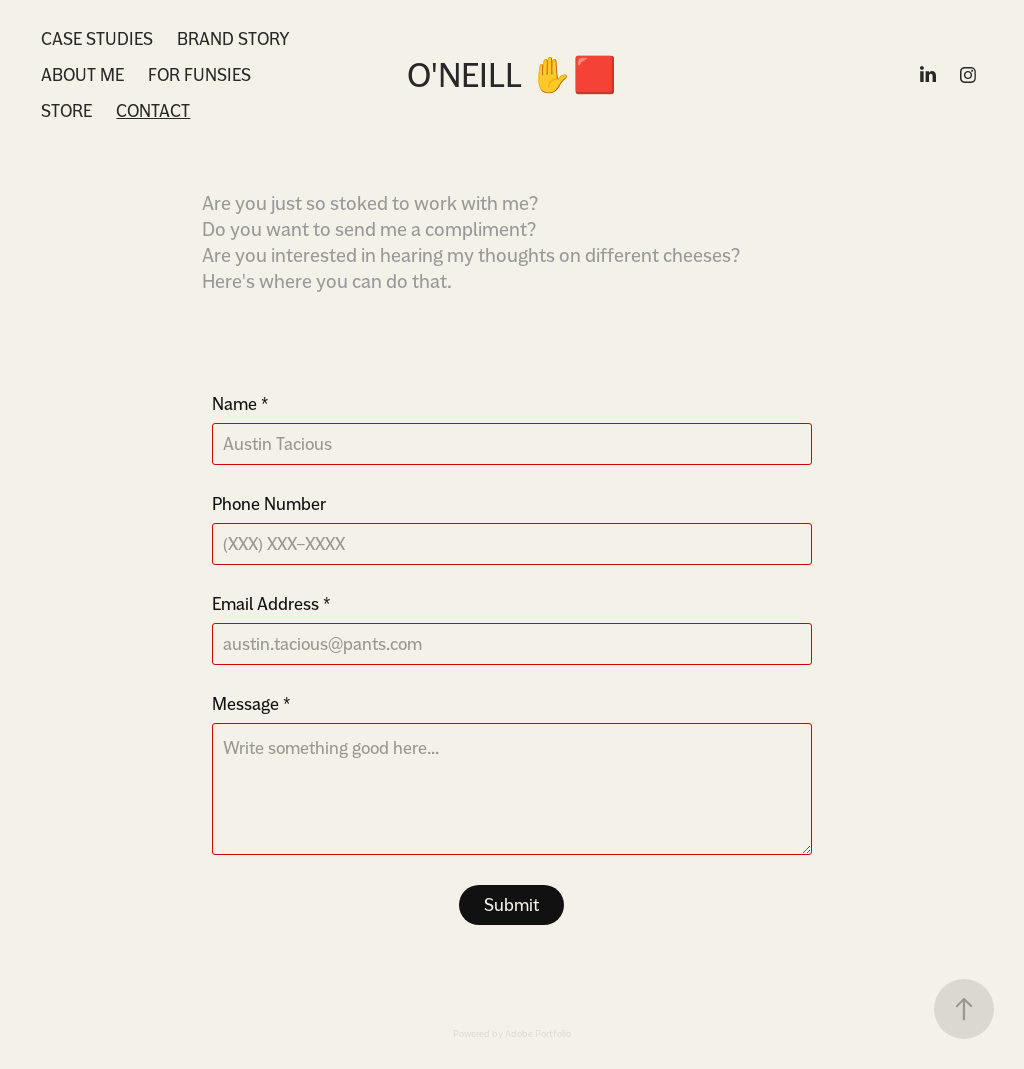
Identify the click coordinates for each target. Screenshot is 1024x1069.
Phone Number (269, 504)
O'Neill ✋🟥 (512, 75)
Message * (251, 704)
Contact (153, 110)
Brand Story (233, 38)
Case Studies (97, 38)
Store (66, 110)
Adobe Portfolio (538, 1033)
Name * (240, 404)
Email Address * (271, 604)
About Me (82, 74)
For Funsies (199, 74)
